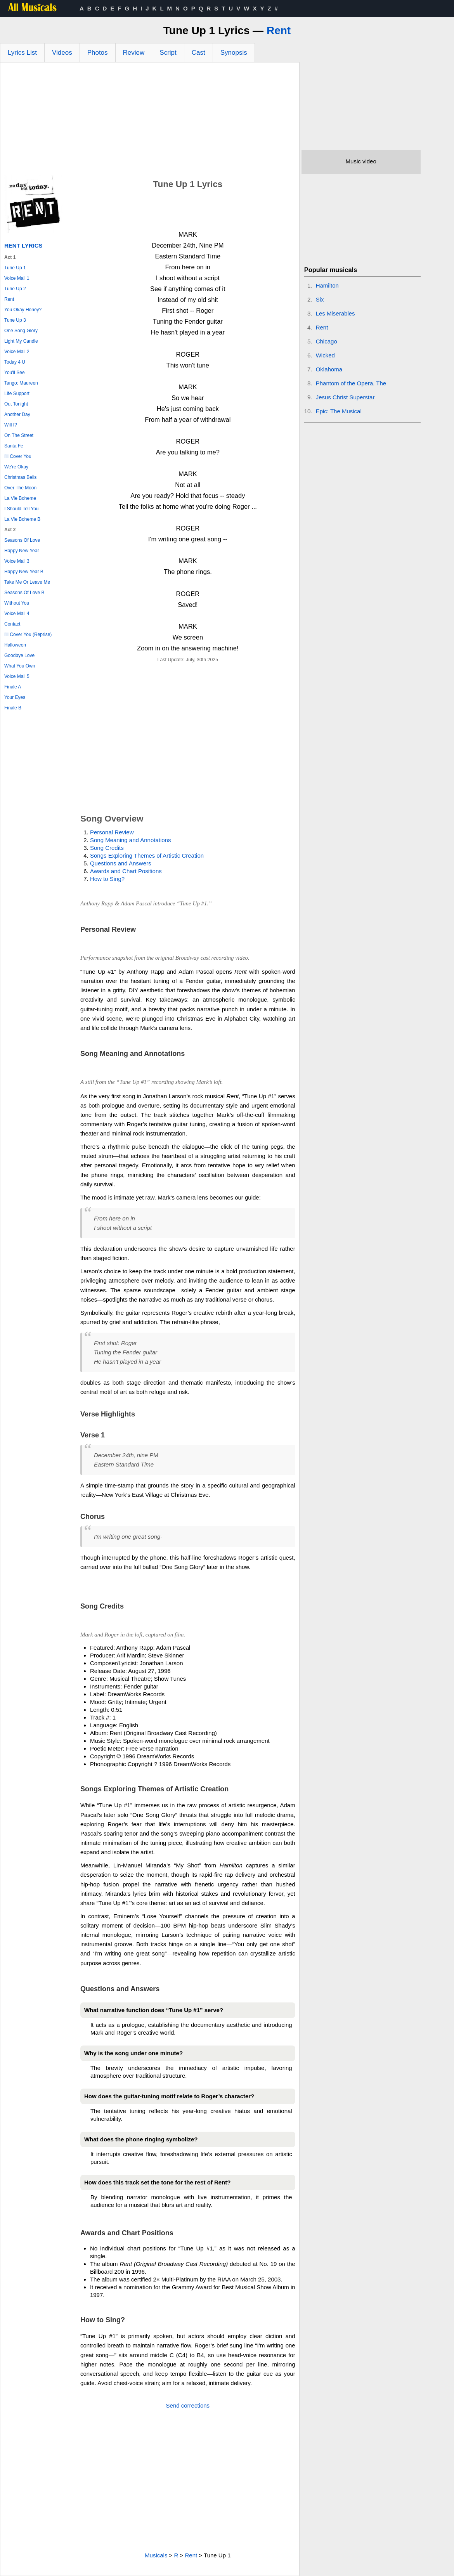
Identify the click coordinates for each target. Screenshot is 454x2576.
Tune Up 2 (15, 288)
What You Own (19, 666)
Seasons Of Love (22, 540)
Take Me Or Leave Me (27, 582)
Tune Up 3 (15, 320)
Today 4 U (14, 362)
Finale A (12, 687)
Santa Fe (13, 446)
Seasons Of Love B (24, 592)
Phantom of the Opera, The (351, 383)
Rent (279, 30)
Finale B (12, 708)
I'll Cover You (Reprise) (28, 634)
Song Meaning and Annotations (130, 840)
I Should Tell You (21, 508)
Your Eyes (14, 697)
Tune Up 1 (15, 267)
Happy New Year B (23, 571)
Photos (97, 52)
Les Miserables (335, 313)
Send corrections (188, 2405)
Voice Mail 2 (16, 351)
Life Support (16, 393)
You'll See (14, 372)
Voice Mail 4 (16, 613)
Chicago (326, 341)
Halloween (15, 645)
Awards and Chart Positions (126, 871)
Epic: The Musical (339, 411)
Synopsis (233, 52)
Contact (12, 624)
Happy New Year (21, 550)
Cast (198, 52)
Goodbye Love (19, 655)
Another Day (17, 414)
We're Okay (16, 467)
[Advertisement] (149, 120)
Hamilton (327, 285)
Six (320, 299)
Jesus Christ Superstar (345, 397)
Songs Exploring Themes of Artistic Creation (147, 855)
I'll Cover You (17, 456)
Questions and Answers (120, 863)
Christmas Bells (20, 477)
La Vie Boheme (20, 498)
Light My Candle (21, 341)
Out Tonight (16, 404)
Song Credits (107, 847)
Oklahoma (329, 369)
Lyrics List (22, 52)
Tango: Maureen (21, 383)
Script (167, 52)
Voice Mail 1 (16, 278)
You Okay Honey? (23, 309)
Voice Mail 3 (16, 561)
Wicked (325, 355)
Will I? (10, 425)
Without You (16, 603)
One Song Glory (21, 330)
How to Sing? (107, 878)
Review (134, 52)
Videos (62, 52)
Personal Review (112, 832)
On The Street (18, 435)
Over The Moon (20, 488)
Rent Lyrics (23, 245)
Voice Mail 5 (16, 676)
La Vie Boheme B (22, 519)
